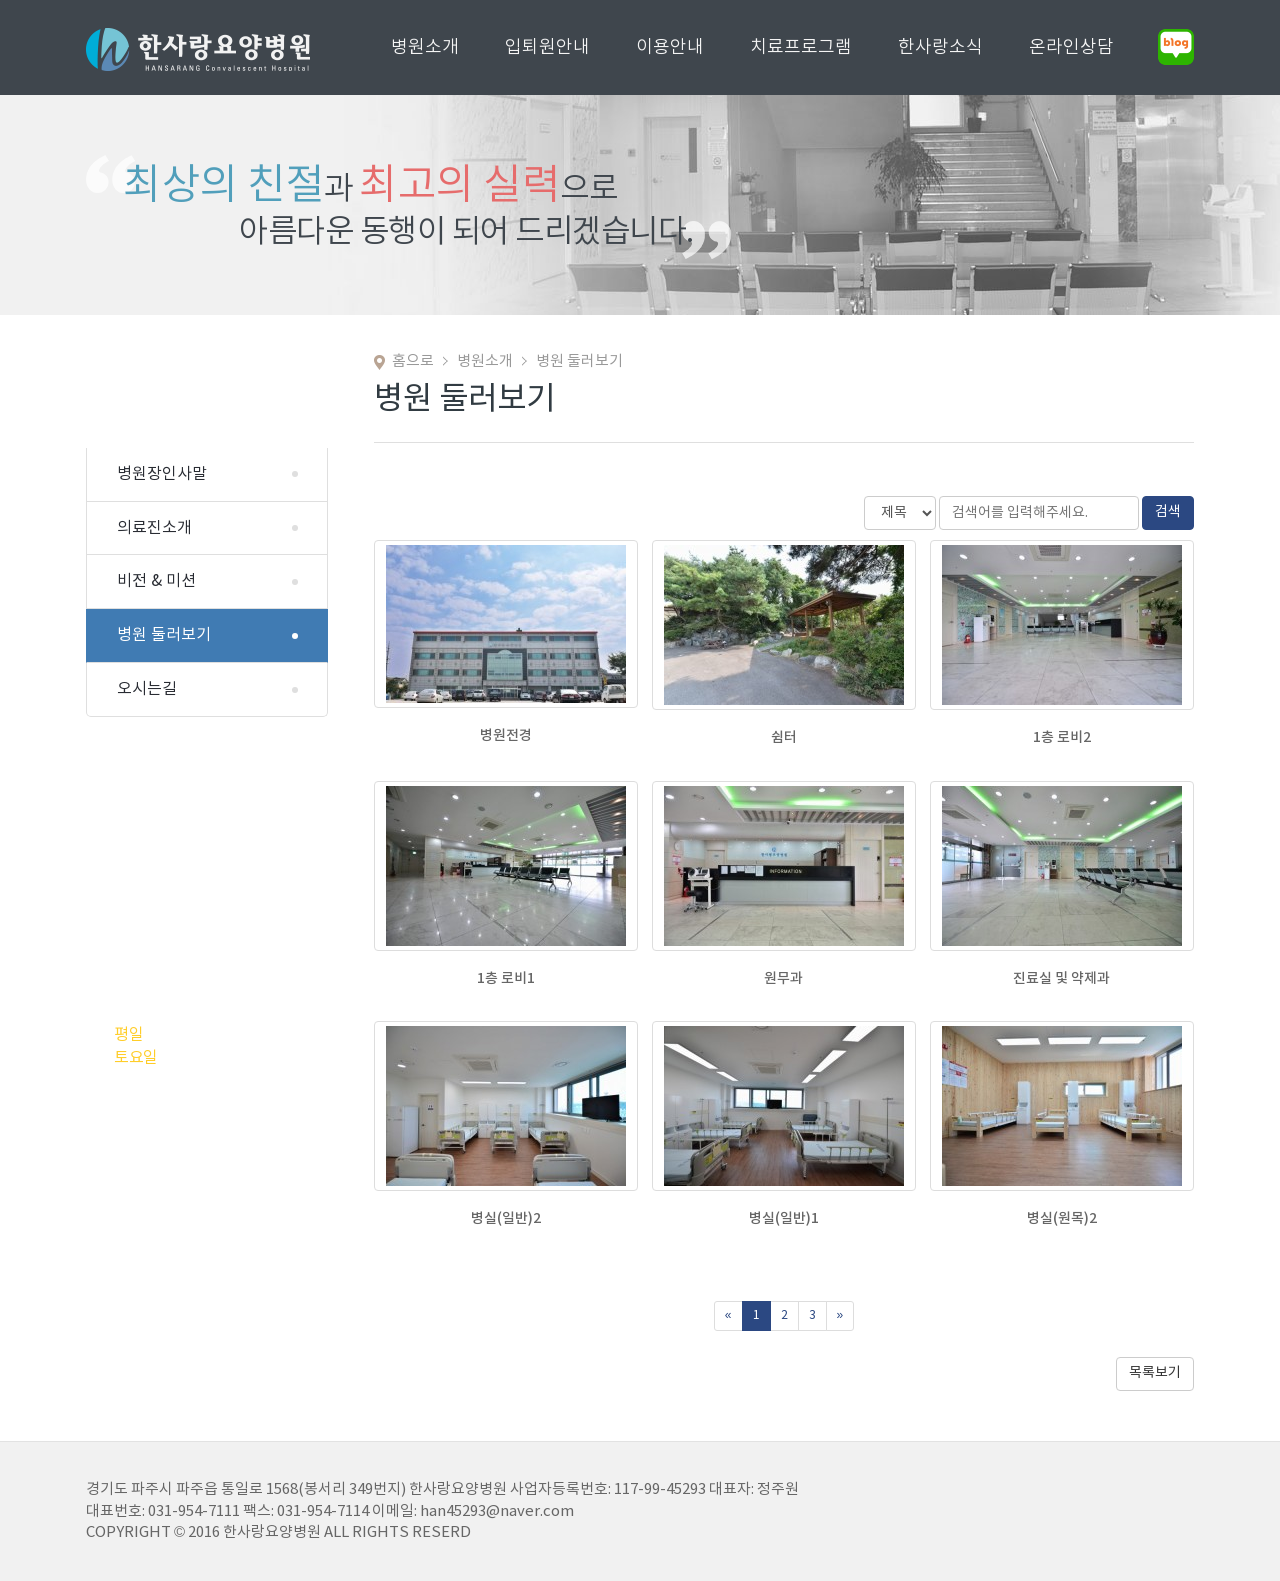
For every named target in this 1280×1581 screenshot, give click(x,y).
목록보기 (1155, 1373)
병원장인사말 (162, 474)
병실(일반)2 (506, 1218)
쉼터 (784, 737)
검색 (1168, 512)
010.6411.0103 (206, 848)
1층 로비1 (506, 978)
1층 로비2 (1062, 737)
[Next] (840, 1316)
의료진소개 (154, 528)
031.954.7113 (200, 814)
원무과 (783, 978)
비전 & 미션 (156, 581)
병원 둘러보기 (164, 635)
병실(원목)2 (1062, 1218)
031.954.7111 (237, 902)
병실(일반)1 (784, 1218)
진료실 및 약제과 (1061, 978)
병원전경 (506, 735)
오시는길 (147, 689)
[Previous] (728, 1316)
